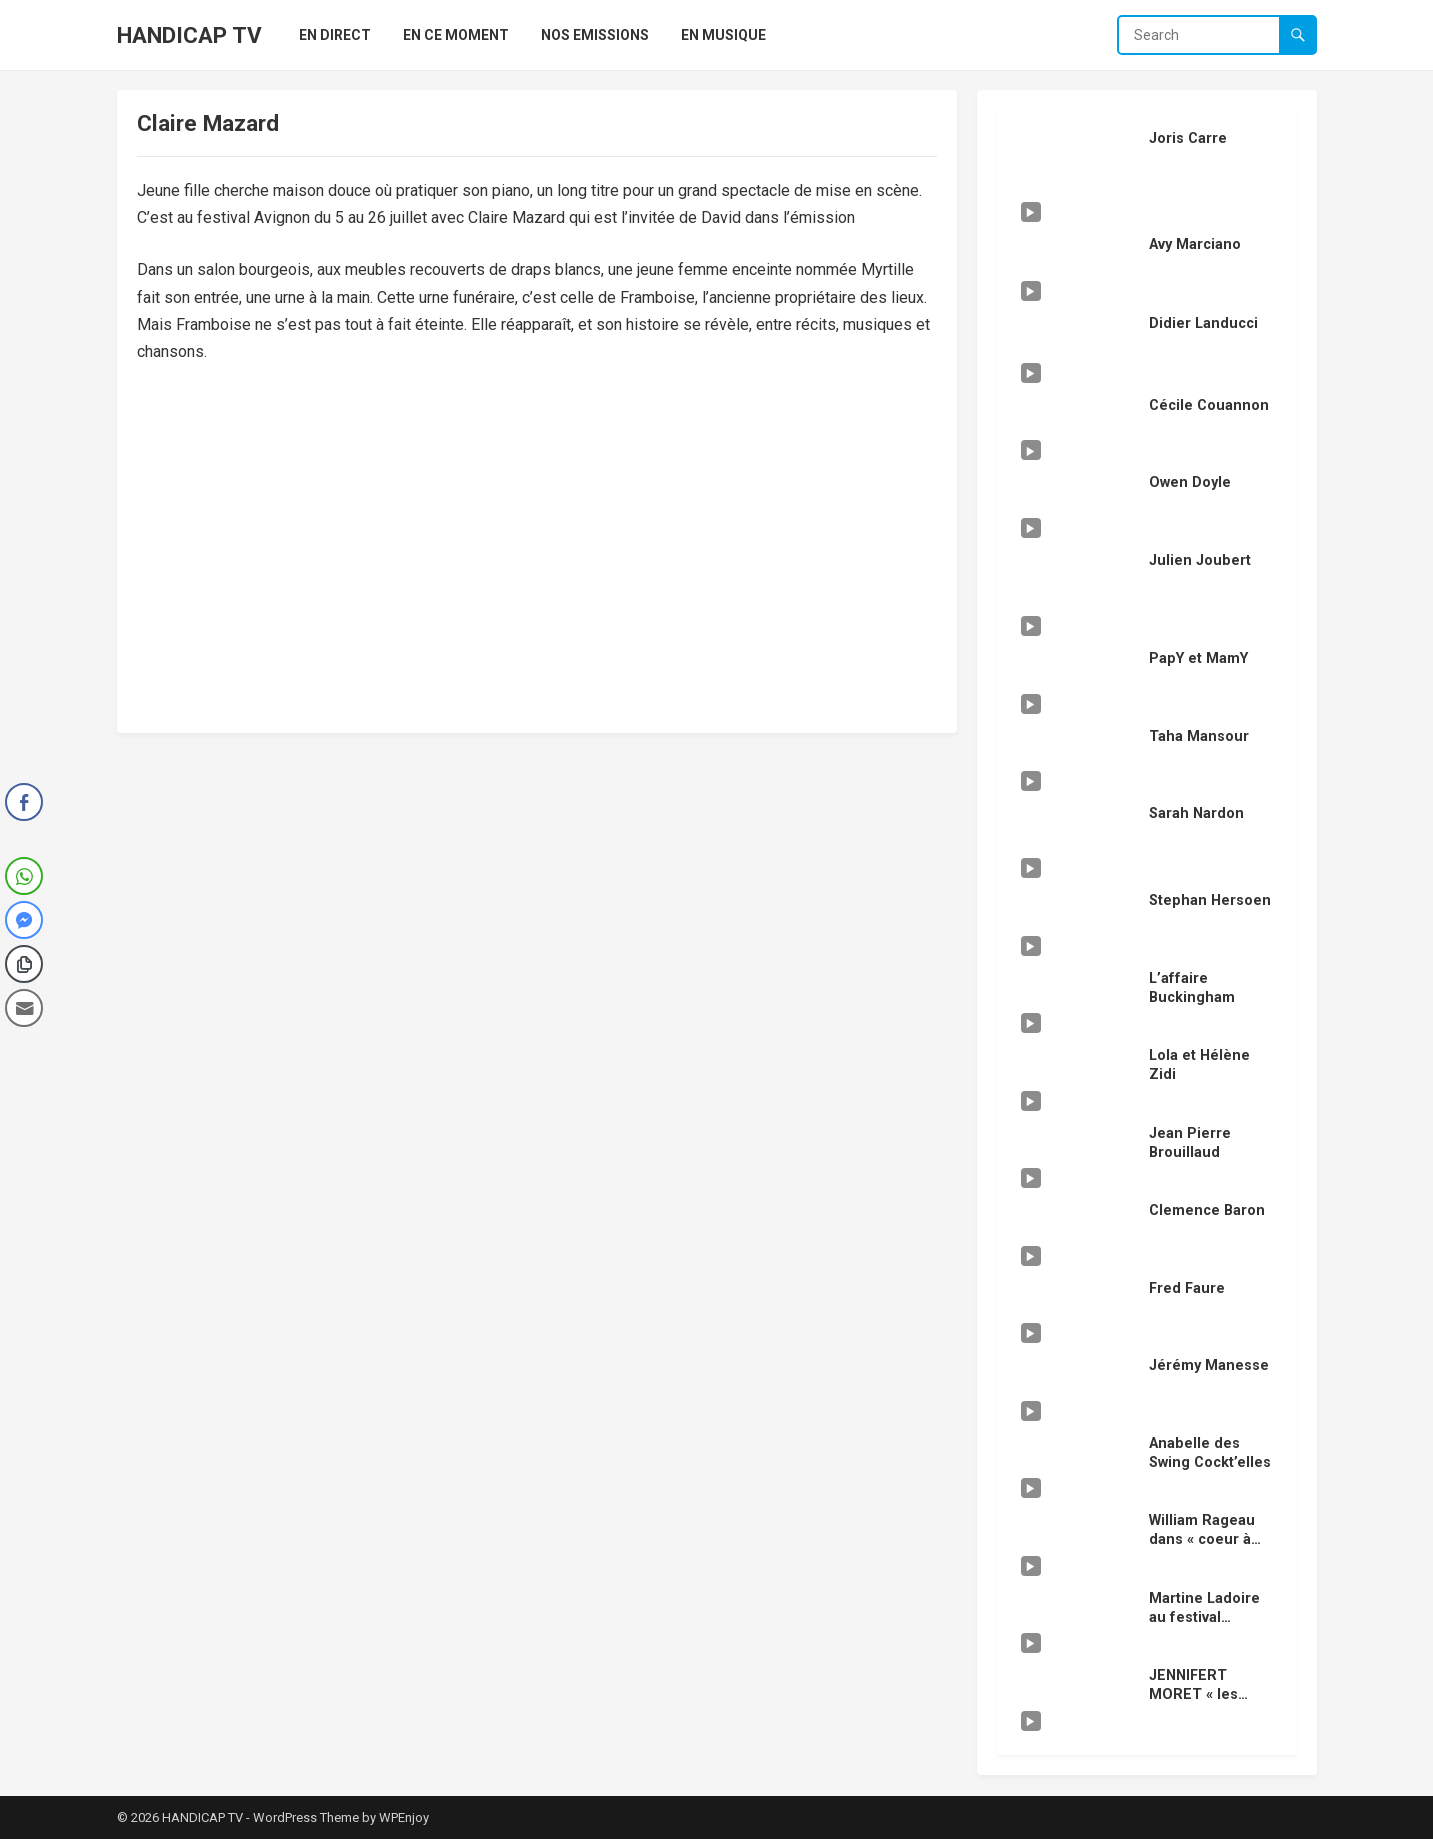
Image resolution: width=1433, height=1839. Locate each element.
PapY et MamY (1198, 658)
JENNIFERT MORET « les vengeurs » (1193, 1694)
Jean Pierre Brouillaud (1190, 1143)
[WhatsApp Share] (24, 876)
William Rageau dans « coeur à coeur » (1202, 1539)
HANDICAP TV (189, 35)
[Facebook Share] (24, 802)
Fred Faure (1187, 1288)
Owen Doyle (1190, 482)
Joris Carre (1188, 138)
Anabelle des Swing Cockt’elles (1210, 1453)
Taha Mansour (1199, 736)
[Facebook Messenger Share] (24, 920)
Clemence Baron (1207, 1210)
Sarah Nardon (1196, 813)
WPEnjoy (404, 1817)
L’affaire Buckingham (1192, 988)
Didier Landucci (1203, 323)
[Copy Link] (24, 964)
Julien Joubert (1200, 560)
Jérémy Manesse (1209, 1365)
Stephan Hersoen (1210, 900)
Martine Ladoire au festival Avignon (1204, 1617)
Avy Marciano (1195, 244)
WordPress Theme (306, 1817)
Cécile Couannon (1209, 405)
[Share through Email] (24, 1008)
